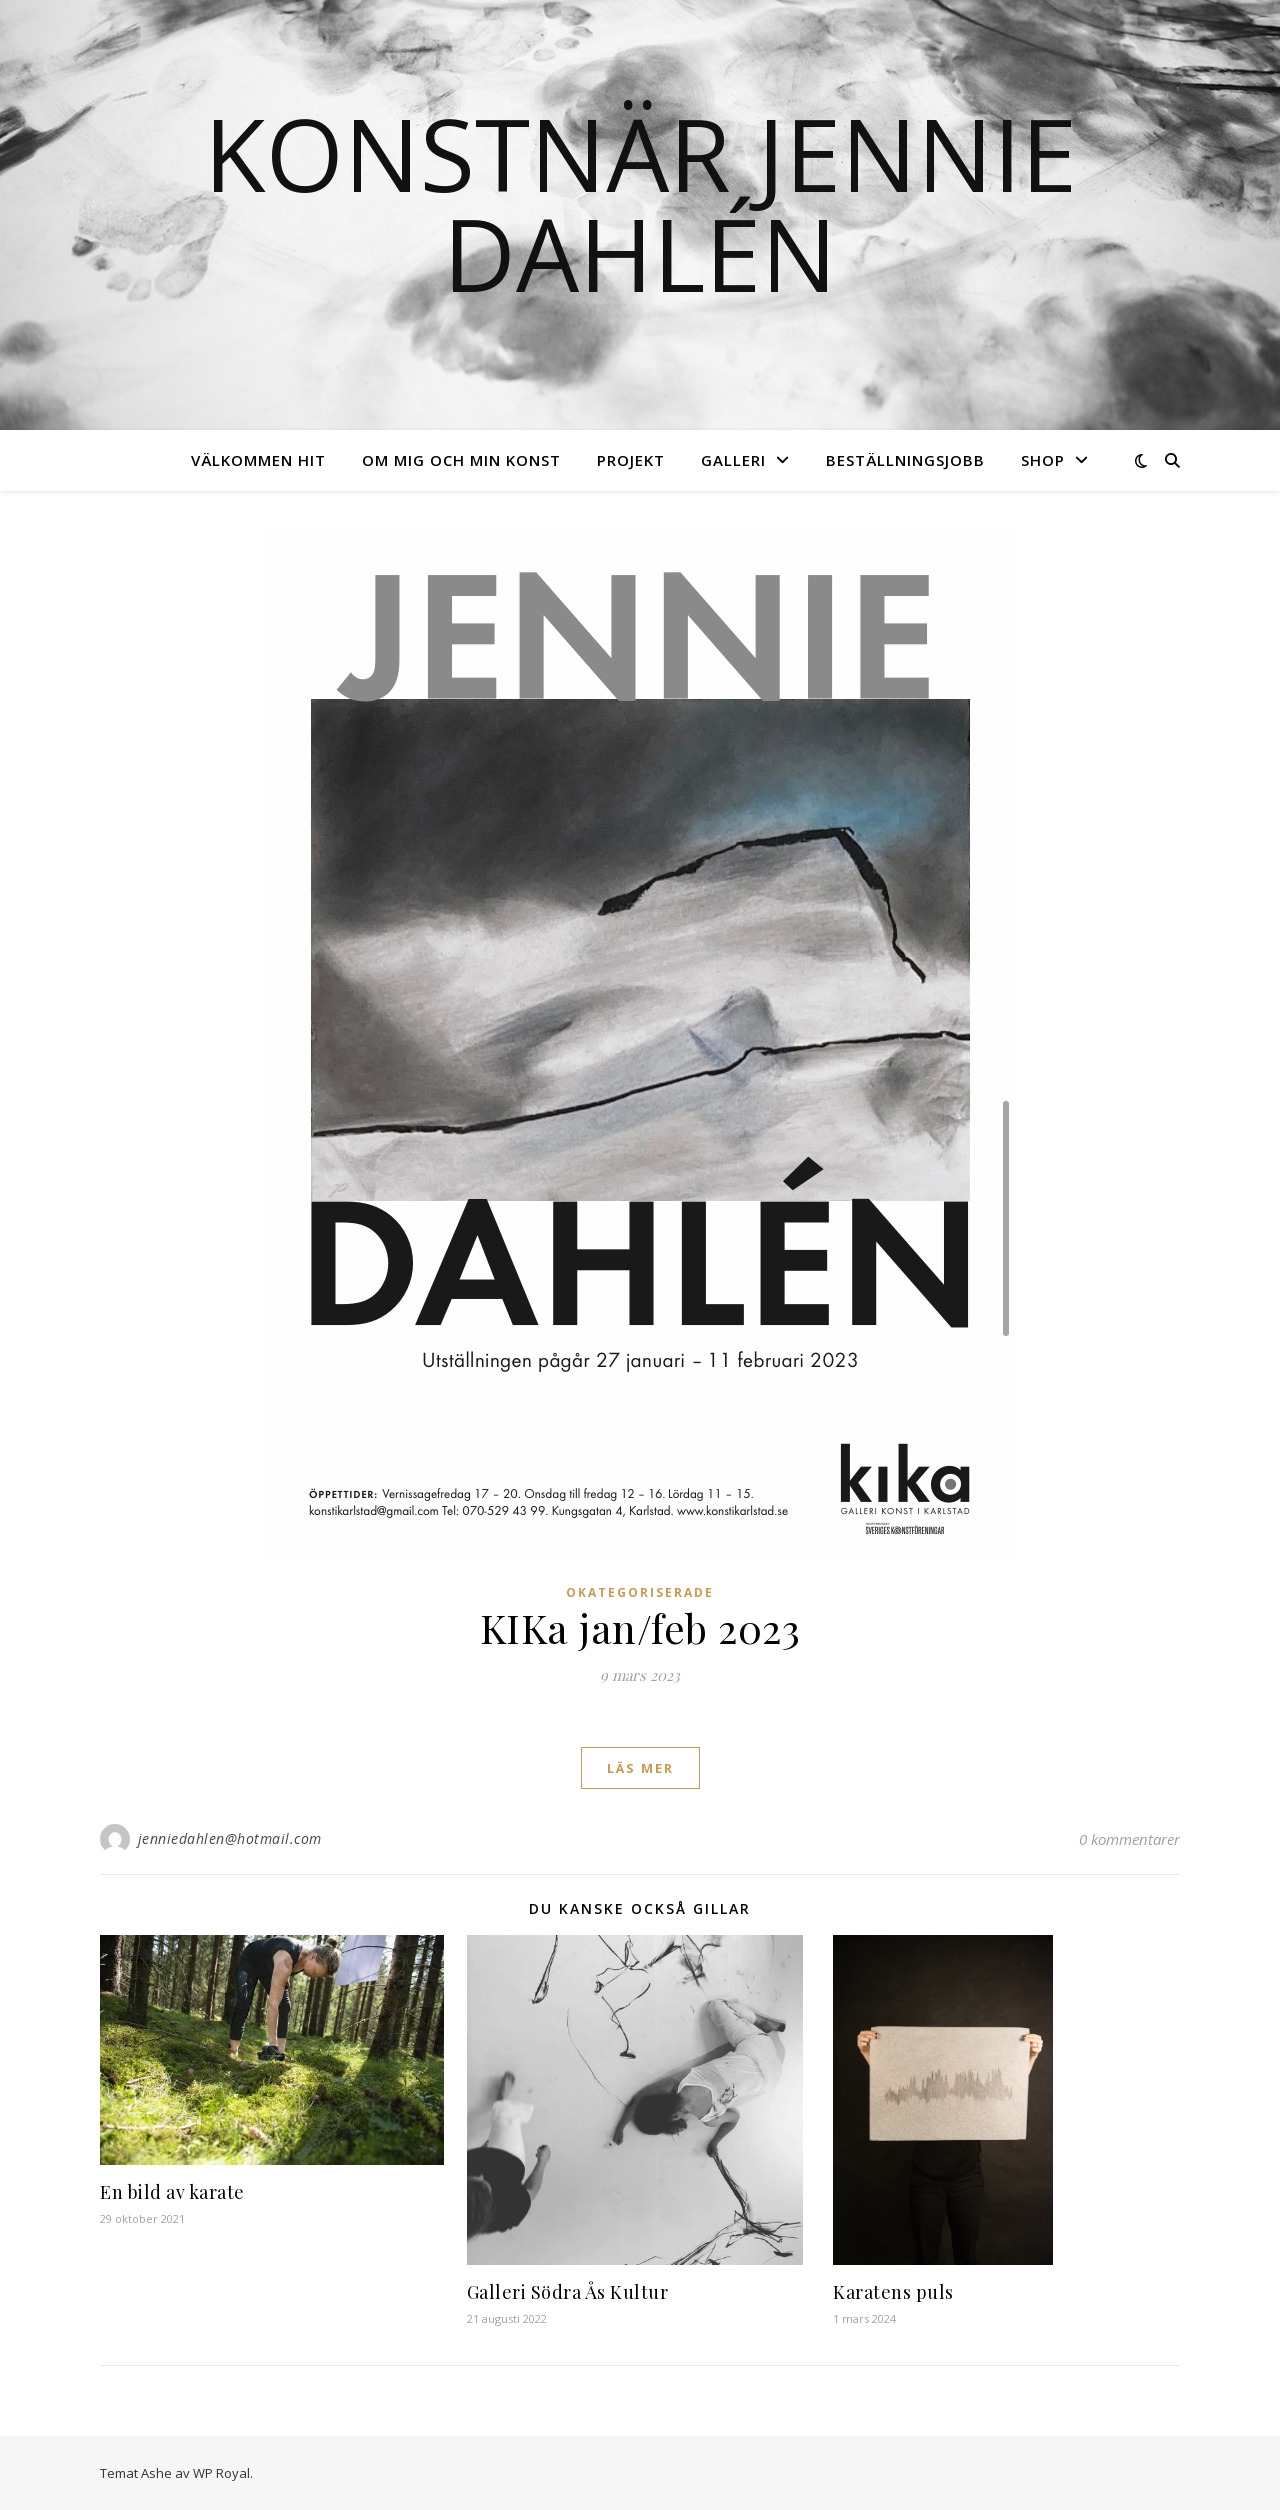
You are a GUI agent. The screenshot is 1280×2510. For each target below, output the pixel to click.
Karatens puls (893, 2292)
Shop (1043, 460)
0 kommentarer (1129, 1839)
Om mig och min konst (461, 460)
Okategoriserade (640, 1592)
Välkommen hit (258, 460)
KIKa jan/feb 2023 (640, 1627)
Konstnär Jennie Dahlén (640, 203)
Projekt (631, 460)
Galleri (733, 460)
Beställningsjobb (905, 460)
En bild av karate (172, 2192)
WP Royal (221, 2473)
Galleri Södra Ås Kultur (568, 2292)
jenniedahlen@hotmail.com (230, 1838)
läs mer (640, 1768)
